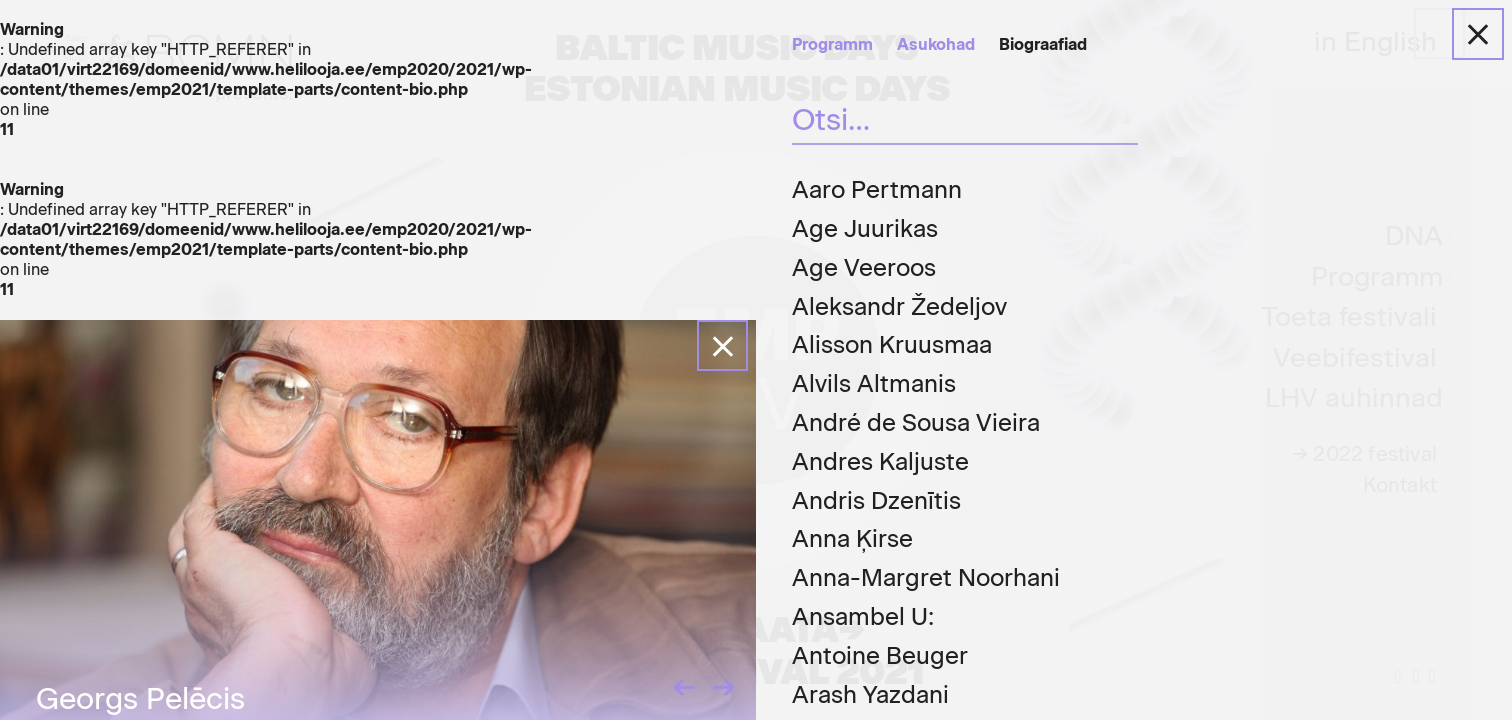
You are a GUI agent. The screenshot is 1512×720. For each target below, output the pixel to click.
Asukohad (936, 44)
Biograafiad (1043, 44)
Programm (832, 44)
